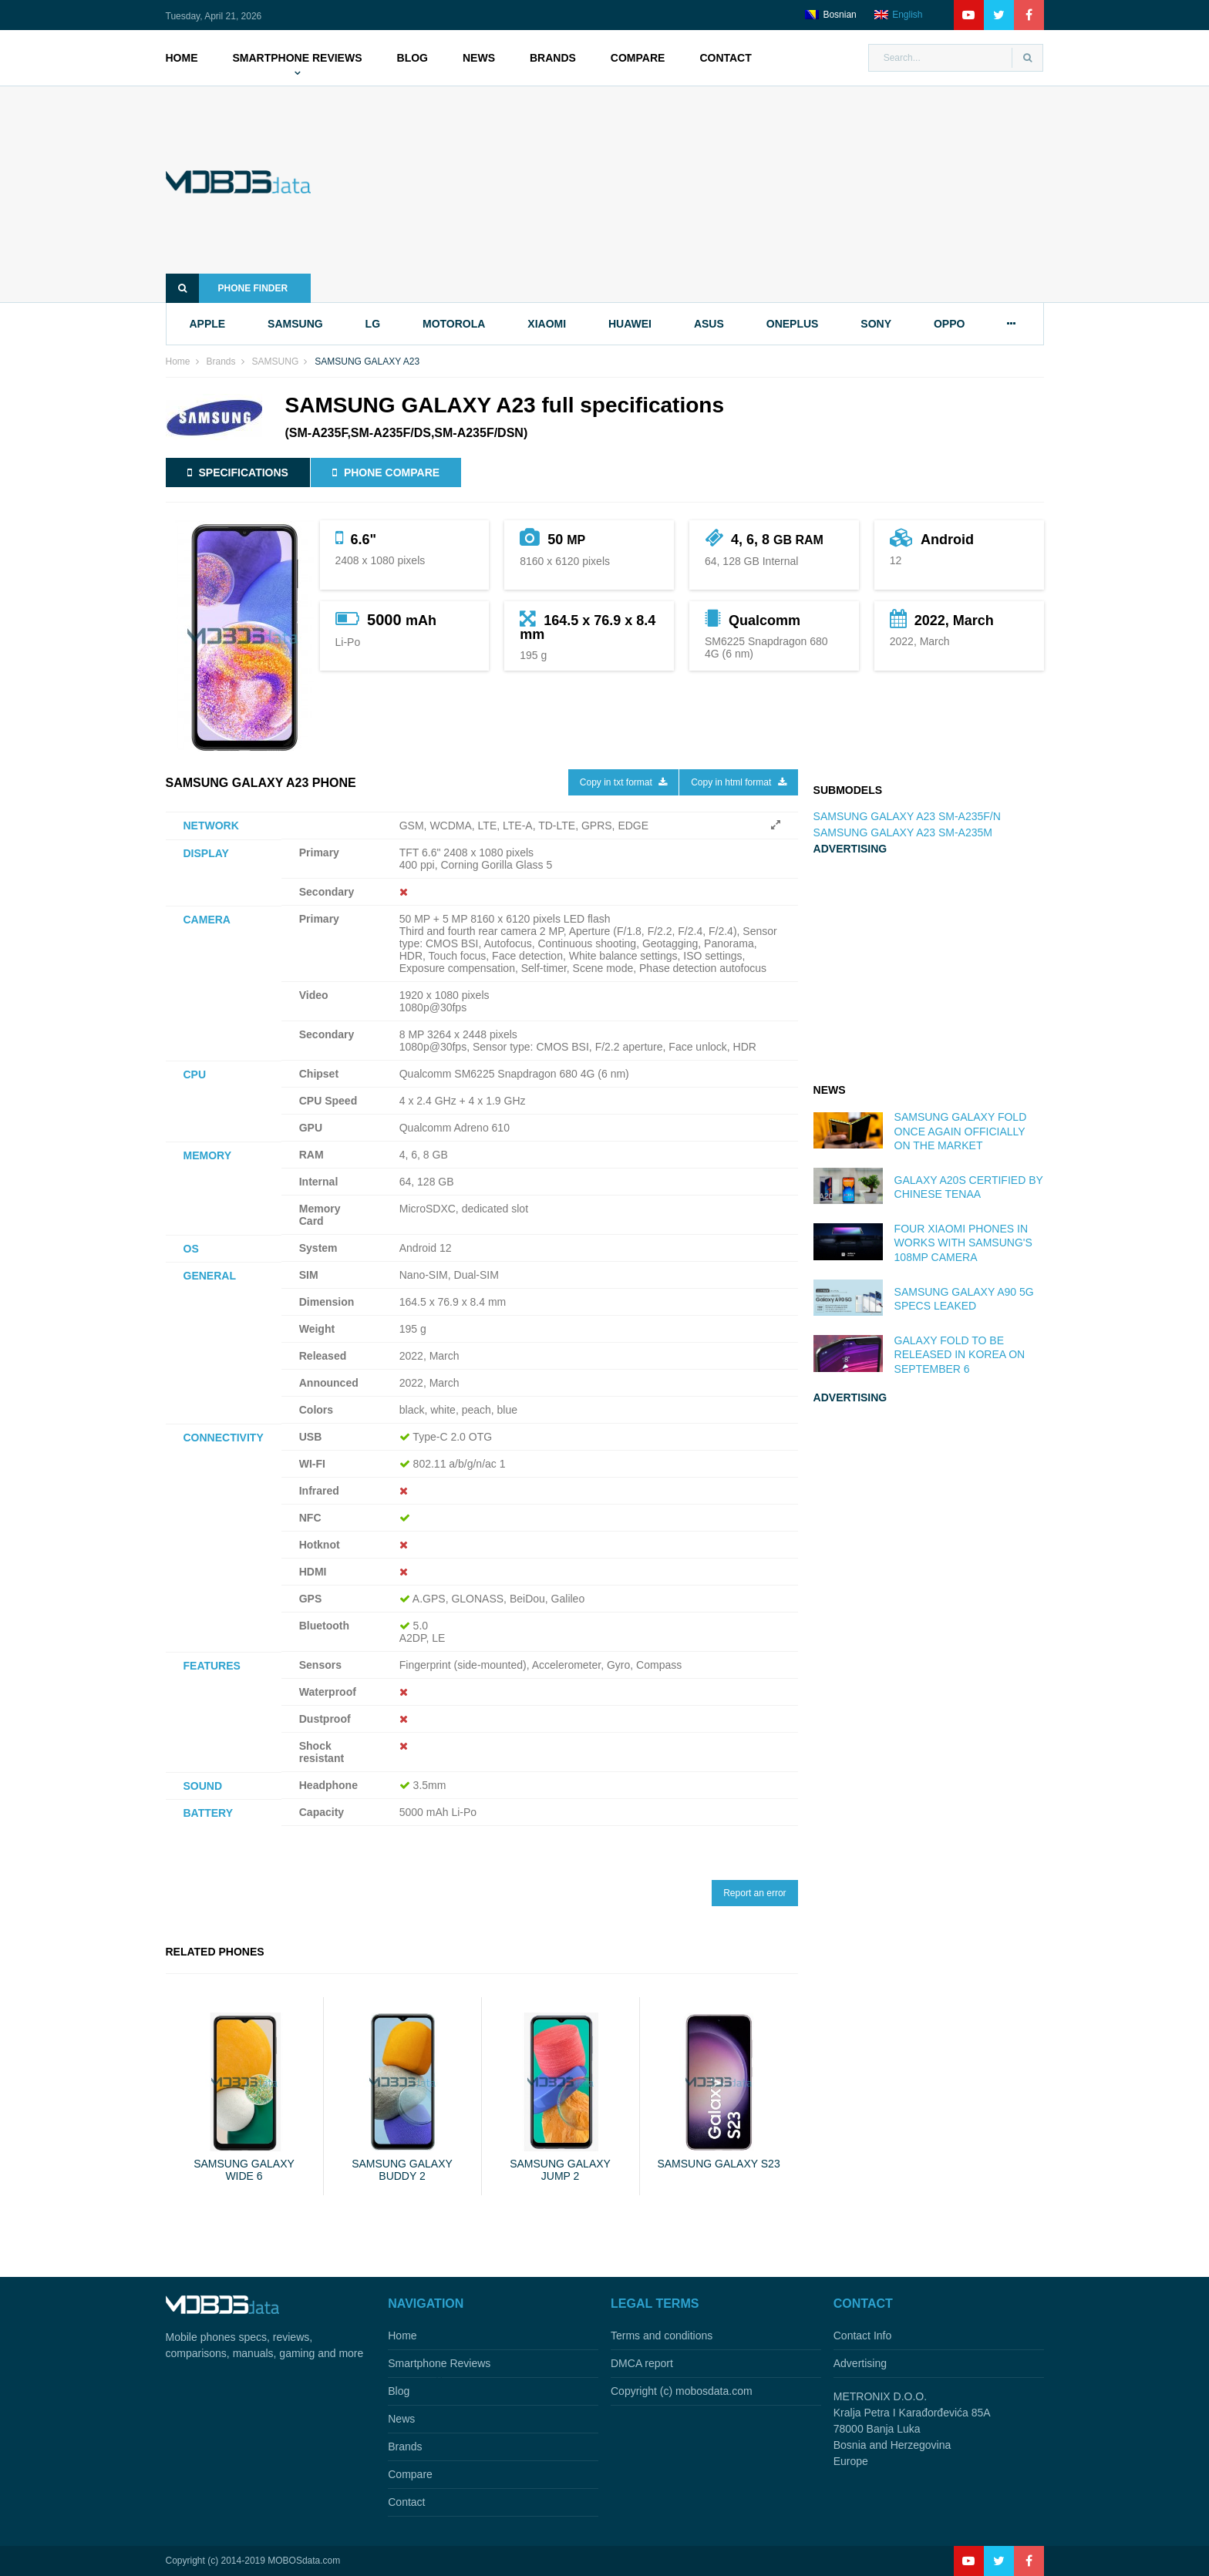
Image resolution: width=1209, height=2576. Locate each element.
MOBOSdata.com (304, 2560)
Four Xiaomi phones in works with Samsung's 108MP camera (963, 1242)
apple (208, 324)
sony (875, 324)
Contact (725, 58)
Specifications (237, 472)
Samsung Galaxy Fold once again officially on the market (960, 1131)
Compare (638, 58)
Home (182, 58)
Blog (412, 58)
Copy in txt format (623, 782)
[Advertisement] (700, 194)
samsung (295, 324)
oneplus (792, 324)
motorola (454, 324)
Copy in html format (738, 782)
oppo (949, 324)
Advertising (860, 2363)
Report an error (754, 1893)
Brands (553, 58)
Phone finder (227, 288)
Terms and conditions (661, 2335)
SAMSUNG (275, 361)
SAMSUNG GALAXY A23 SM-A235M (902, 832)
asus (709, 324)
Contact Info (863, 2335)
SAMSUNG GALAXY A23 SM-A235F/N (907, 816)
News (479, 58)
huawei (630, 324)
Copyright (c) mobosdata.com (682, 2391)
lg (372, 324)
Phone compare (385, 472)
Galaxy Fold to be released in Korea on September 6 (959, 1354)
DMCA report (642, 2363)
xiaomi (546, 324)
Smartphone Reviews (297, 58)
